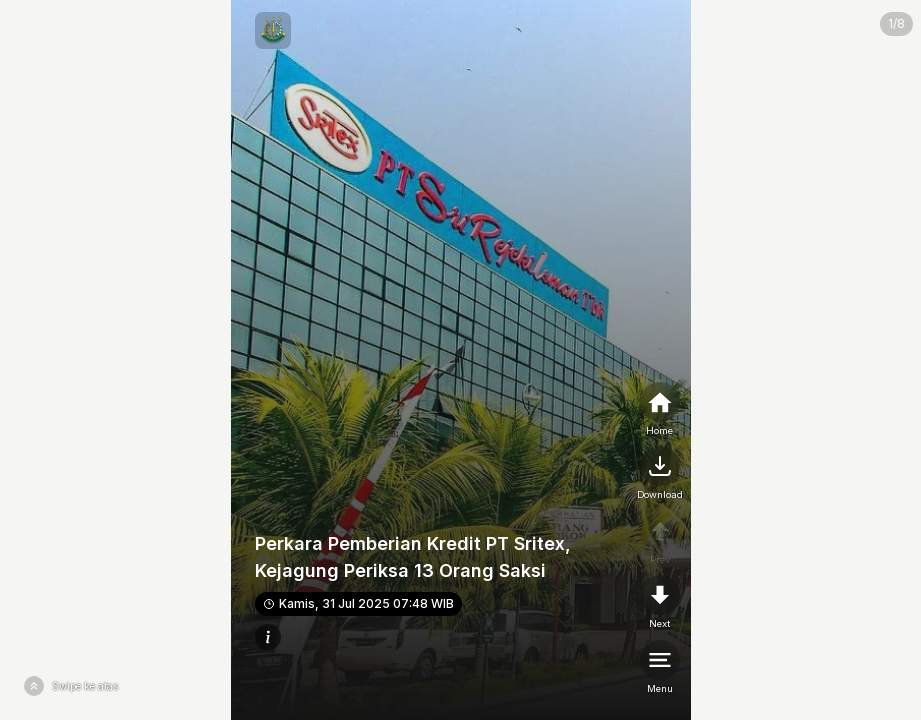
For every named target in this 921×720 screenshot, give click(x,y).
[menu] (660, 668)
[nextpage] (660, 474)
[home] (660, 410)
